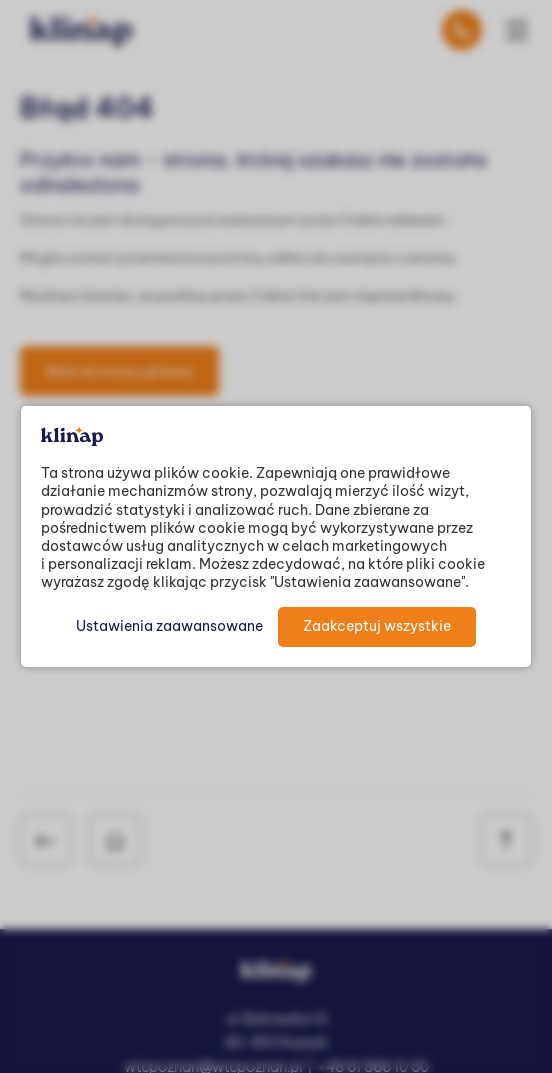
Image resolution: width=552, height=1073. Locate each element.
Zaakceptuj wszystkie (377, 626)
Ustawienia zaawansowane (169, 626)
